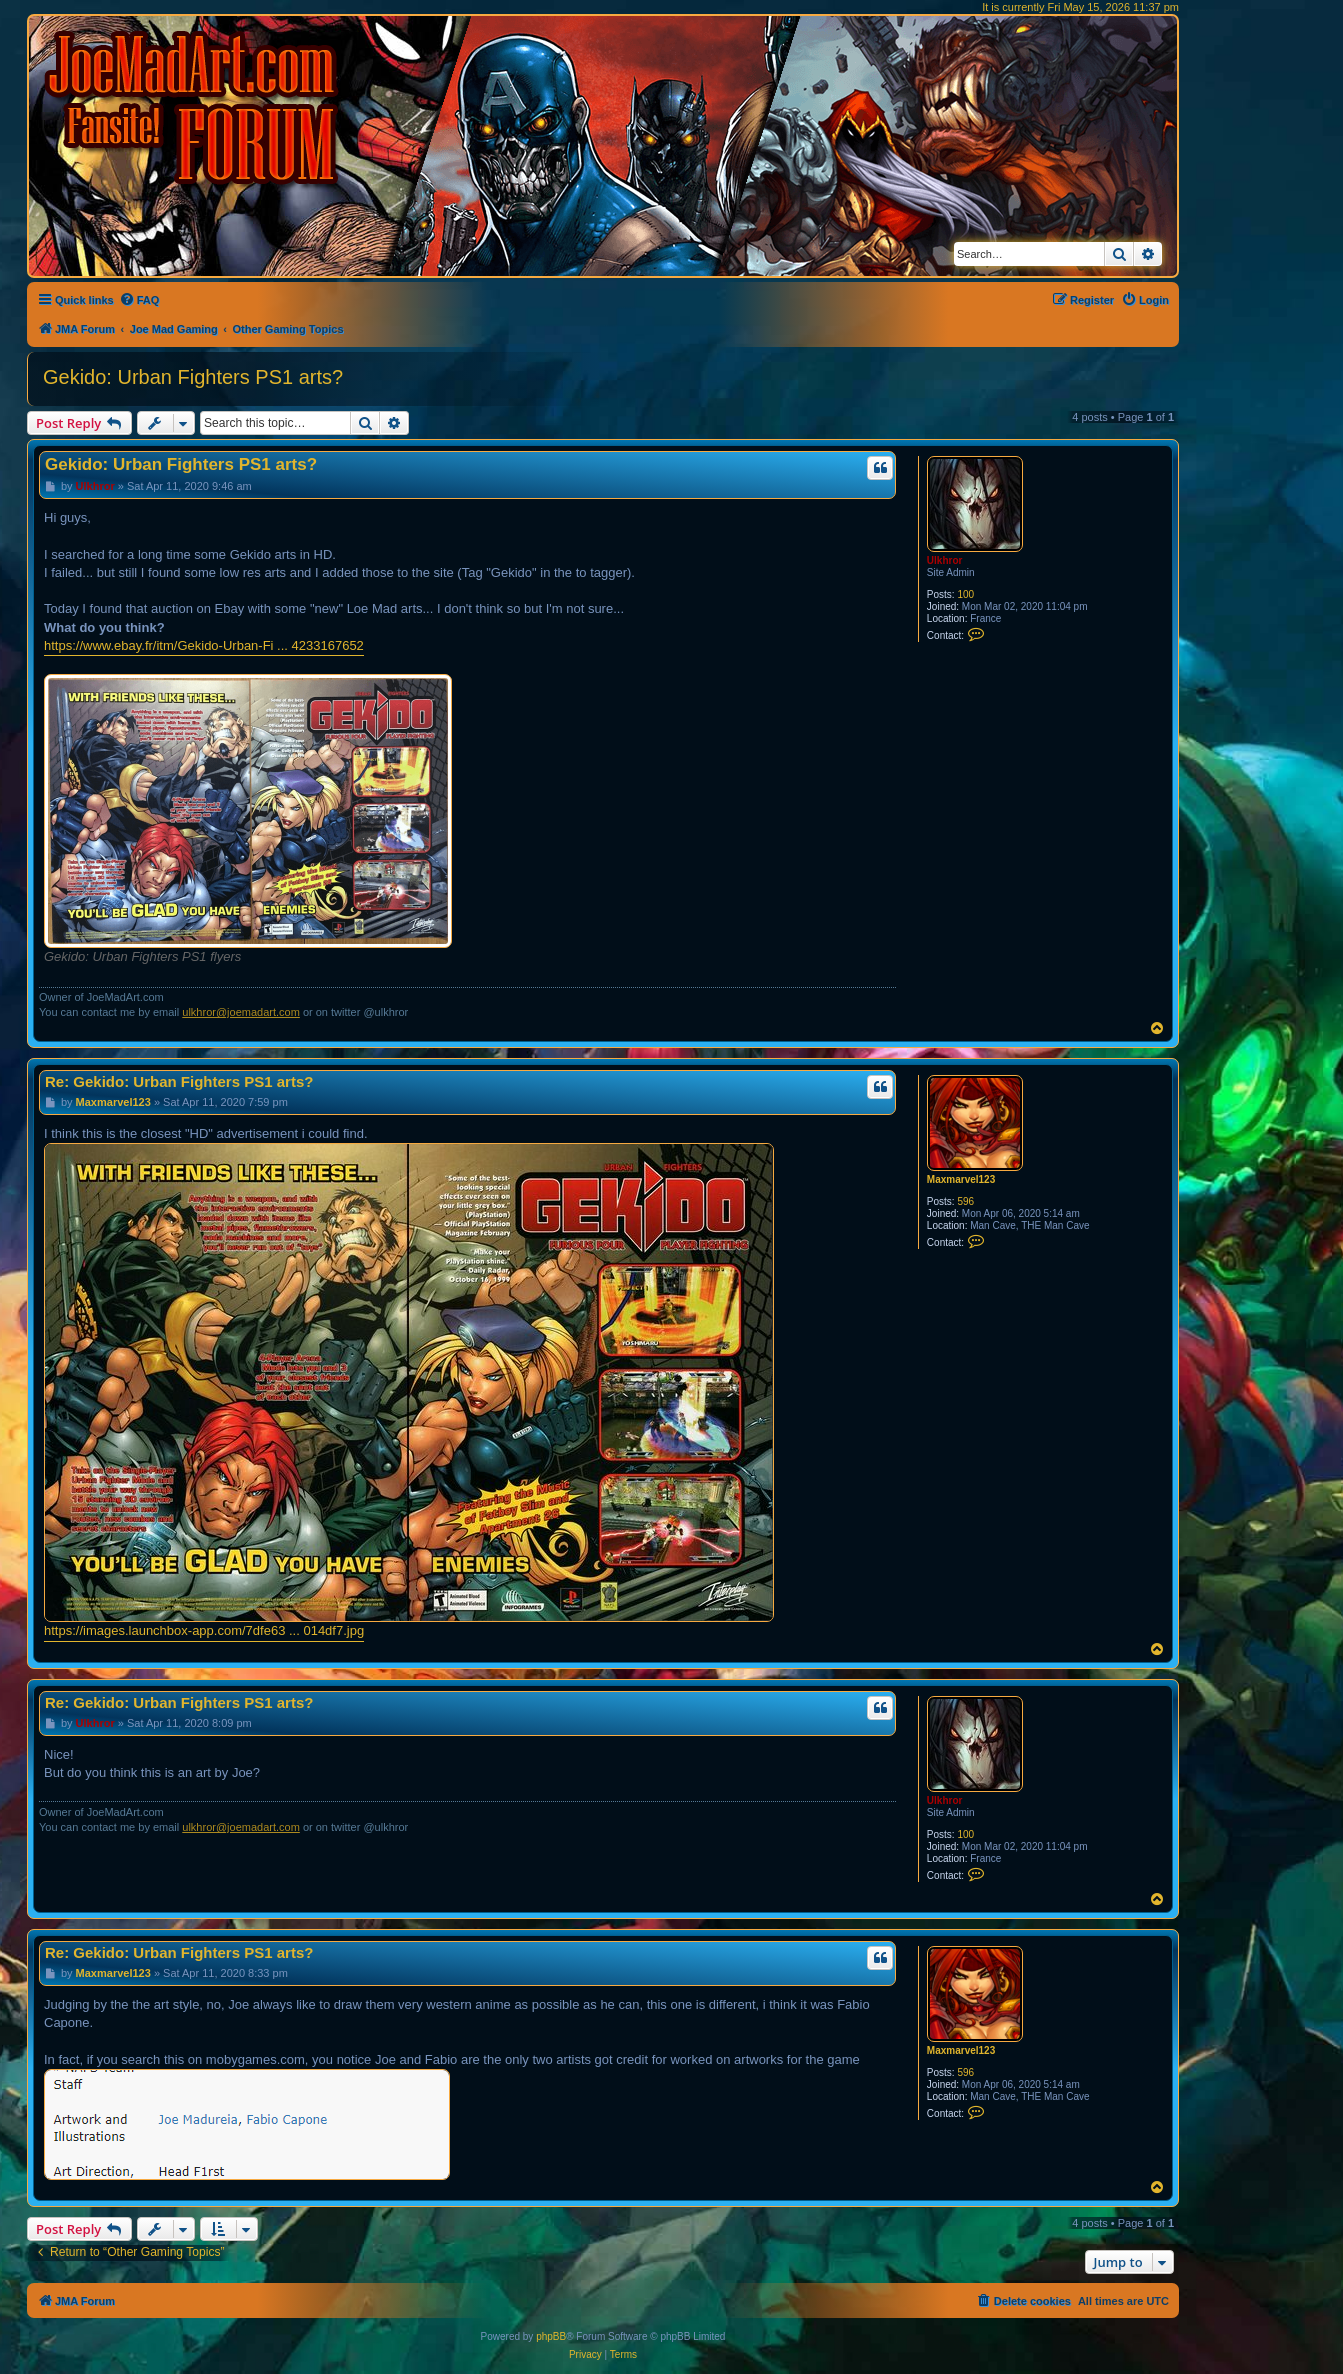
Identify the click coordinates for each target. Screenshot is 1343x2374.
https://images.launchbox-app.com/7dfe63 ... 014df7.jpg (204, 1630)
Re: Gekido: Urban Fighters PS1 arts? (179, 1081)
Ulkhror (945, 560)
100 (965, 594)
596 (965, 1201)
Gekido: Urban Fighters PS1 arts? (193, 377)
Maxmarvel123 (961, 1179)
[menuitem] (139, 300)
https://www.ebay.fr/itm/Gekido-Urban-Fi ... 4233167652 (204, 645)
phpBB (551, 2336)
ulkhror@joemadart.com (241, 1012)
